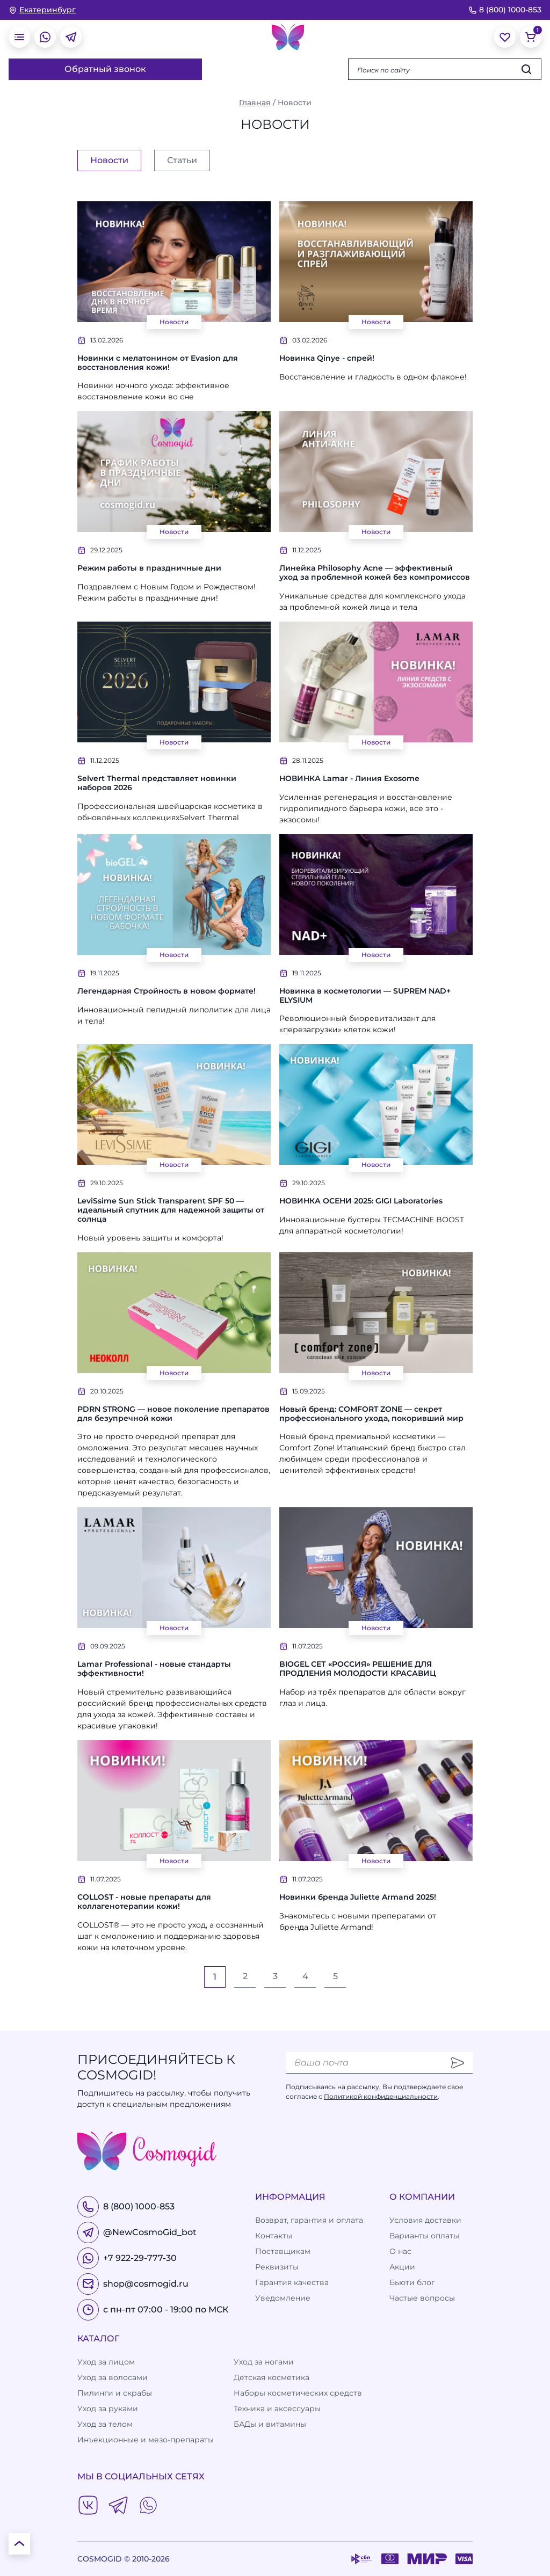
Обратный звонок (105, 69)
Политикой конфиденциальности (381, 2096)
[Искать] (526, 69)
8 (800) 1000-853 (504, 9)
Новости (174, 322)
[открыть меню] (19, 37)
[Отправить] (457, 2062)
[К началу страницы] (19, 2544)
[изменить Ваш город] (42, 10)
